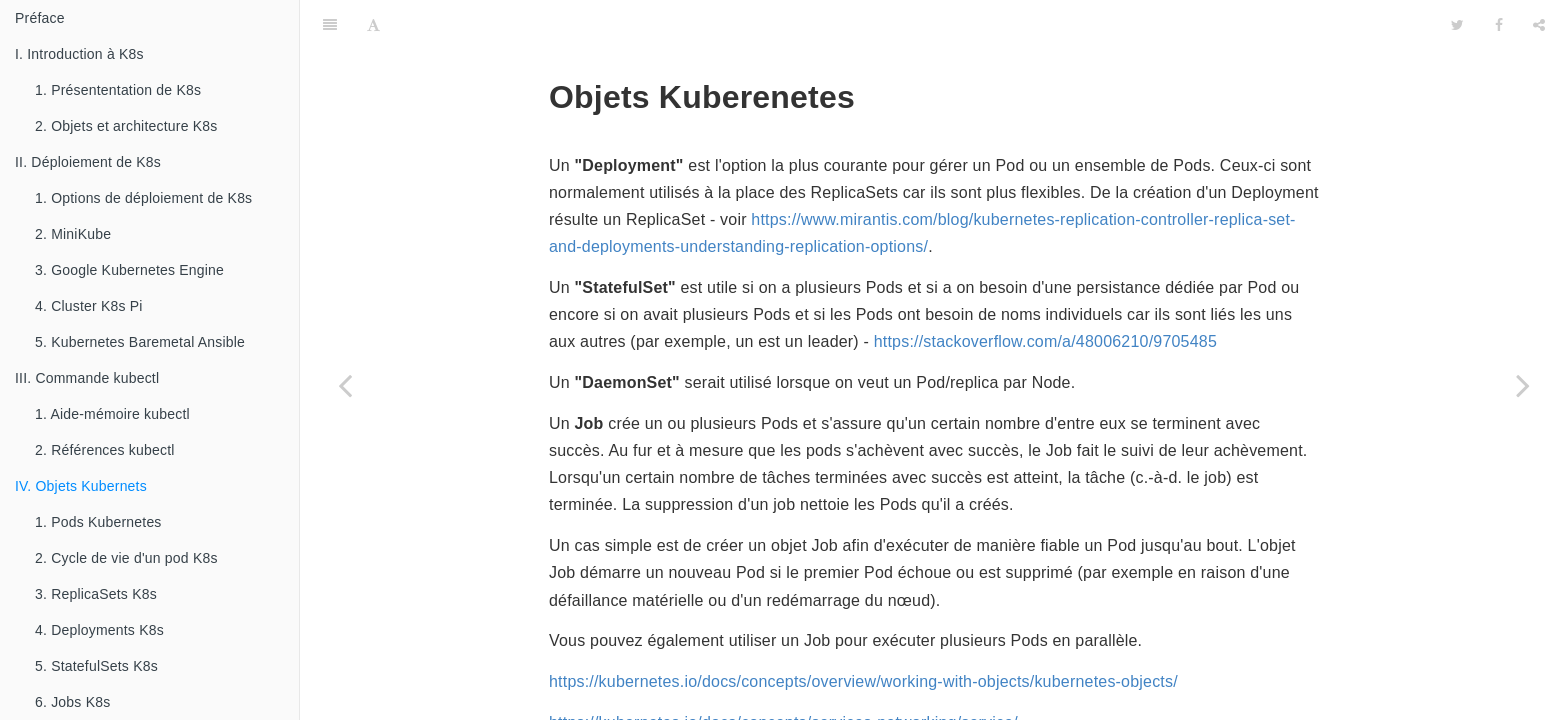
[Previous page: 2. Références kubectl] (345, 385)
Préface (40, 18)
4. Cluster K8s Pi (89, 306)
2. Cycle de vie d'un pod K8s (126, 558)
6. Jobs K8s (72, 702)
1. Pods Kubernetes (98, 522)
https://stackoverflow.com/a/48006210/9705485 (1045, 291)
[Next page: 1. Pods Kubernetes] (1523, 385)
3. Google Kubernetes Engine (129, 270)
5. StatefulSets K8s (96, 666)
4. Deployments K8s (99, 630)
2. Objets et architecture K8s (126, 126)
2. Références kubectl (105, 450)
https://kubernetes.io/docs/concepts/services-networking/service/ (783, 672)
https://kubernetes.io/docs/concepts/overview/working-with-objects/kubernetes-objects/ (863, 631)
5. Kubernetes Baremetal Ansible (140, 342)
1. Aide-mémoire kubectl (112, 414)
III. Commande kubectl (87, 378)
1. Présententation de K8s (118, 90)
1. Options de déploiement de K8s (143, 198)
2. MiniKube (73, 234)
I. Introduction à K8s (79, 54)
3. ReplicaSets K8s (96, 594)
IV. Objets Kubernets (81, 486)
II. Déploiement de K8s (88, 162)
